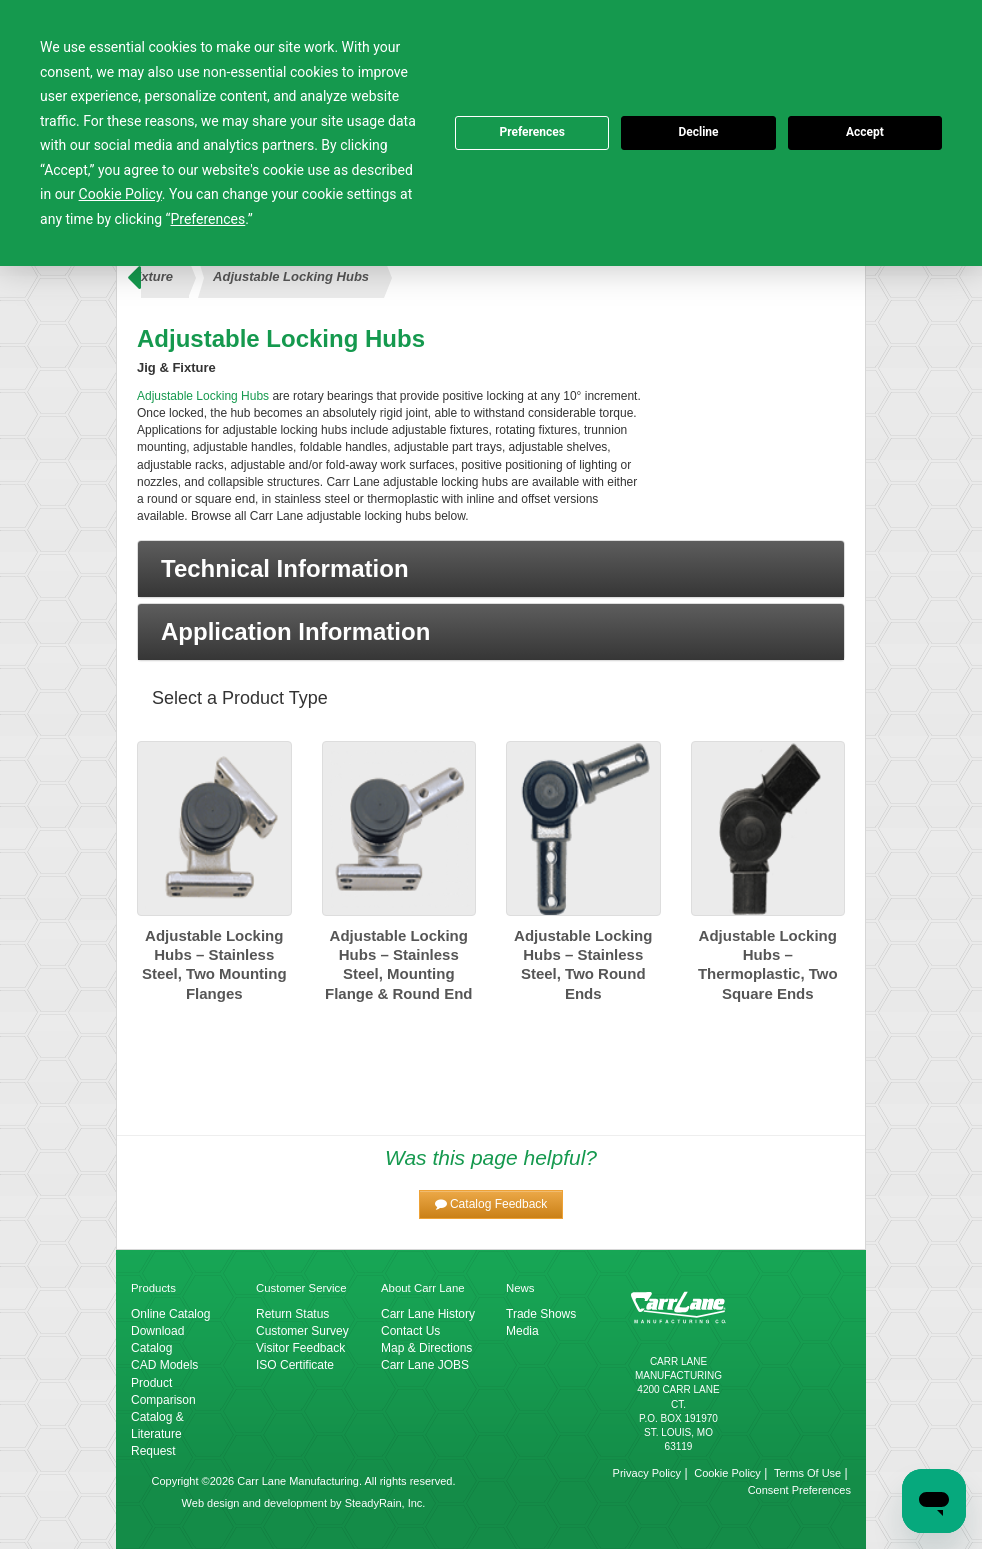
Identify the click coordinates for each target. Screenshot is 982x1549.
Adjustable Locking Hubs (291, 276)
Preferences (532, 132)
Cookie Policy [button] (120, 194)
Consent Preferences (799, 1490)
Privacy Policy (647, 1473)
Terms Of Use (807, 1473)
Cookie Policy (727, 1473)
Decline (698, 132)
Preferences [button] (208, 219)
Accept (865, 132)
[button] (491, 569)
